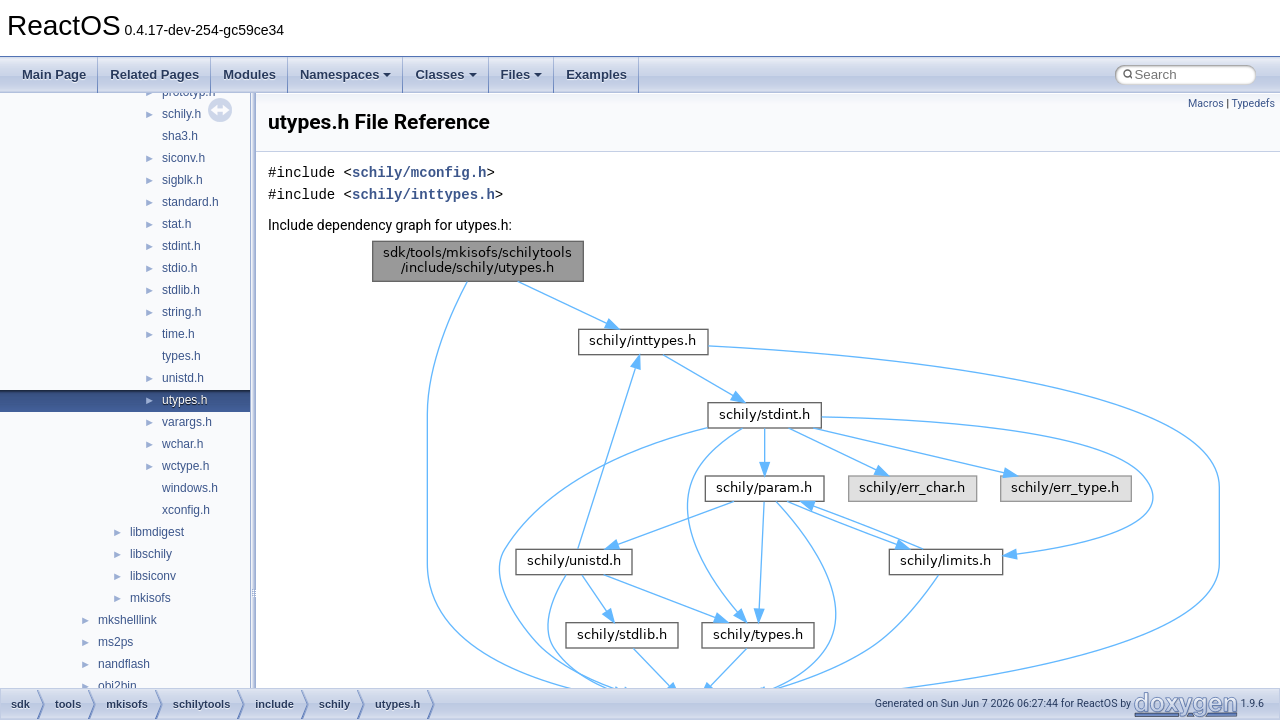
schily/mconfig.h (419, 172)
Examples (596, 74)
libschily (151, 554)
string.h (181, 312)
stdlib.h (181, 290)
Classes (445, 74)
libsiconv (153, 576)
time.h (178, 334)
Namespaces (346, 74)
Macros (1206, 103)
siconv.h (183, 158)
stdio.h (179, 268)
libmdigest (157, 532)
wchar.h (182, 444)
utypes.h (184, 400)
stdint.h (181, 246)
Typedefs (1253, 103)
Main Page (54, 74)
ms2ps (115, 642)
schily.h (181, 114)
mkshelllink (127, 620)
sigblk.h (182, 180)
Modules (249, 74)
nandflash (124, 664)
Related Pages (154, 74)
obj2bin (117, 686)
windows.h (190, 488)
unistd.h (183, 378)
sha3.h (180, 136)
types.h (181, 356)
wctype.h (185, 466)
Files (522, 74)
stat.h (176, 224)
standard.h (190, 202)
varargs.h (187, 422)
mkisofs (150, 598)
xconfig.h (186, 510)
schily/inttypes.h (423, 194)
